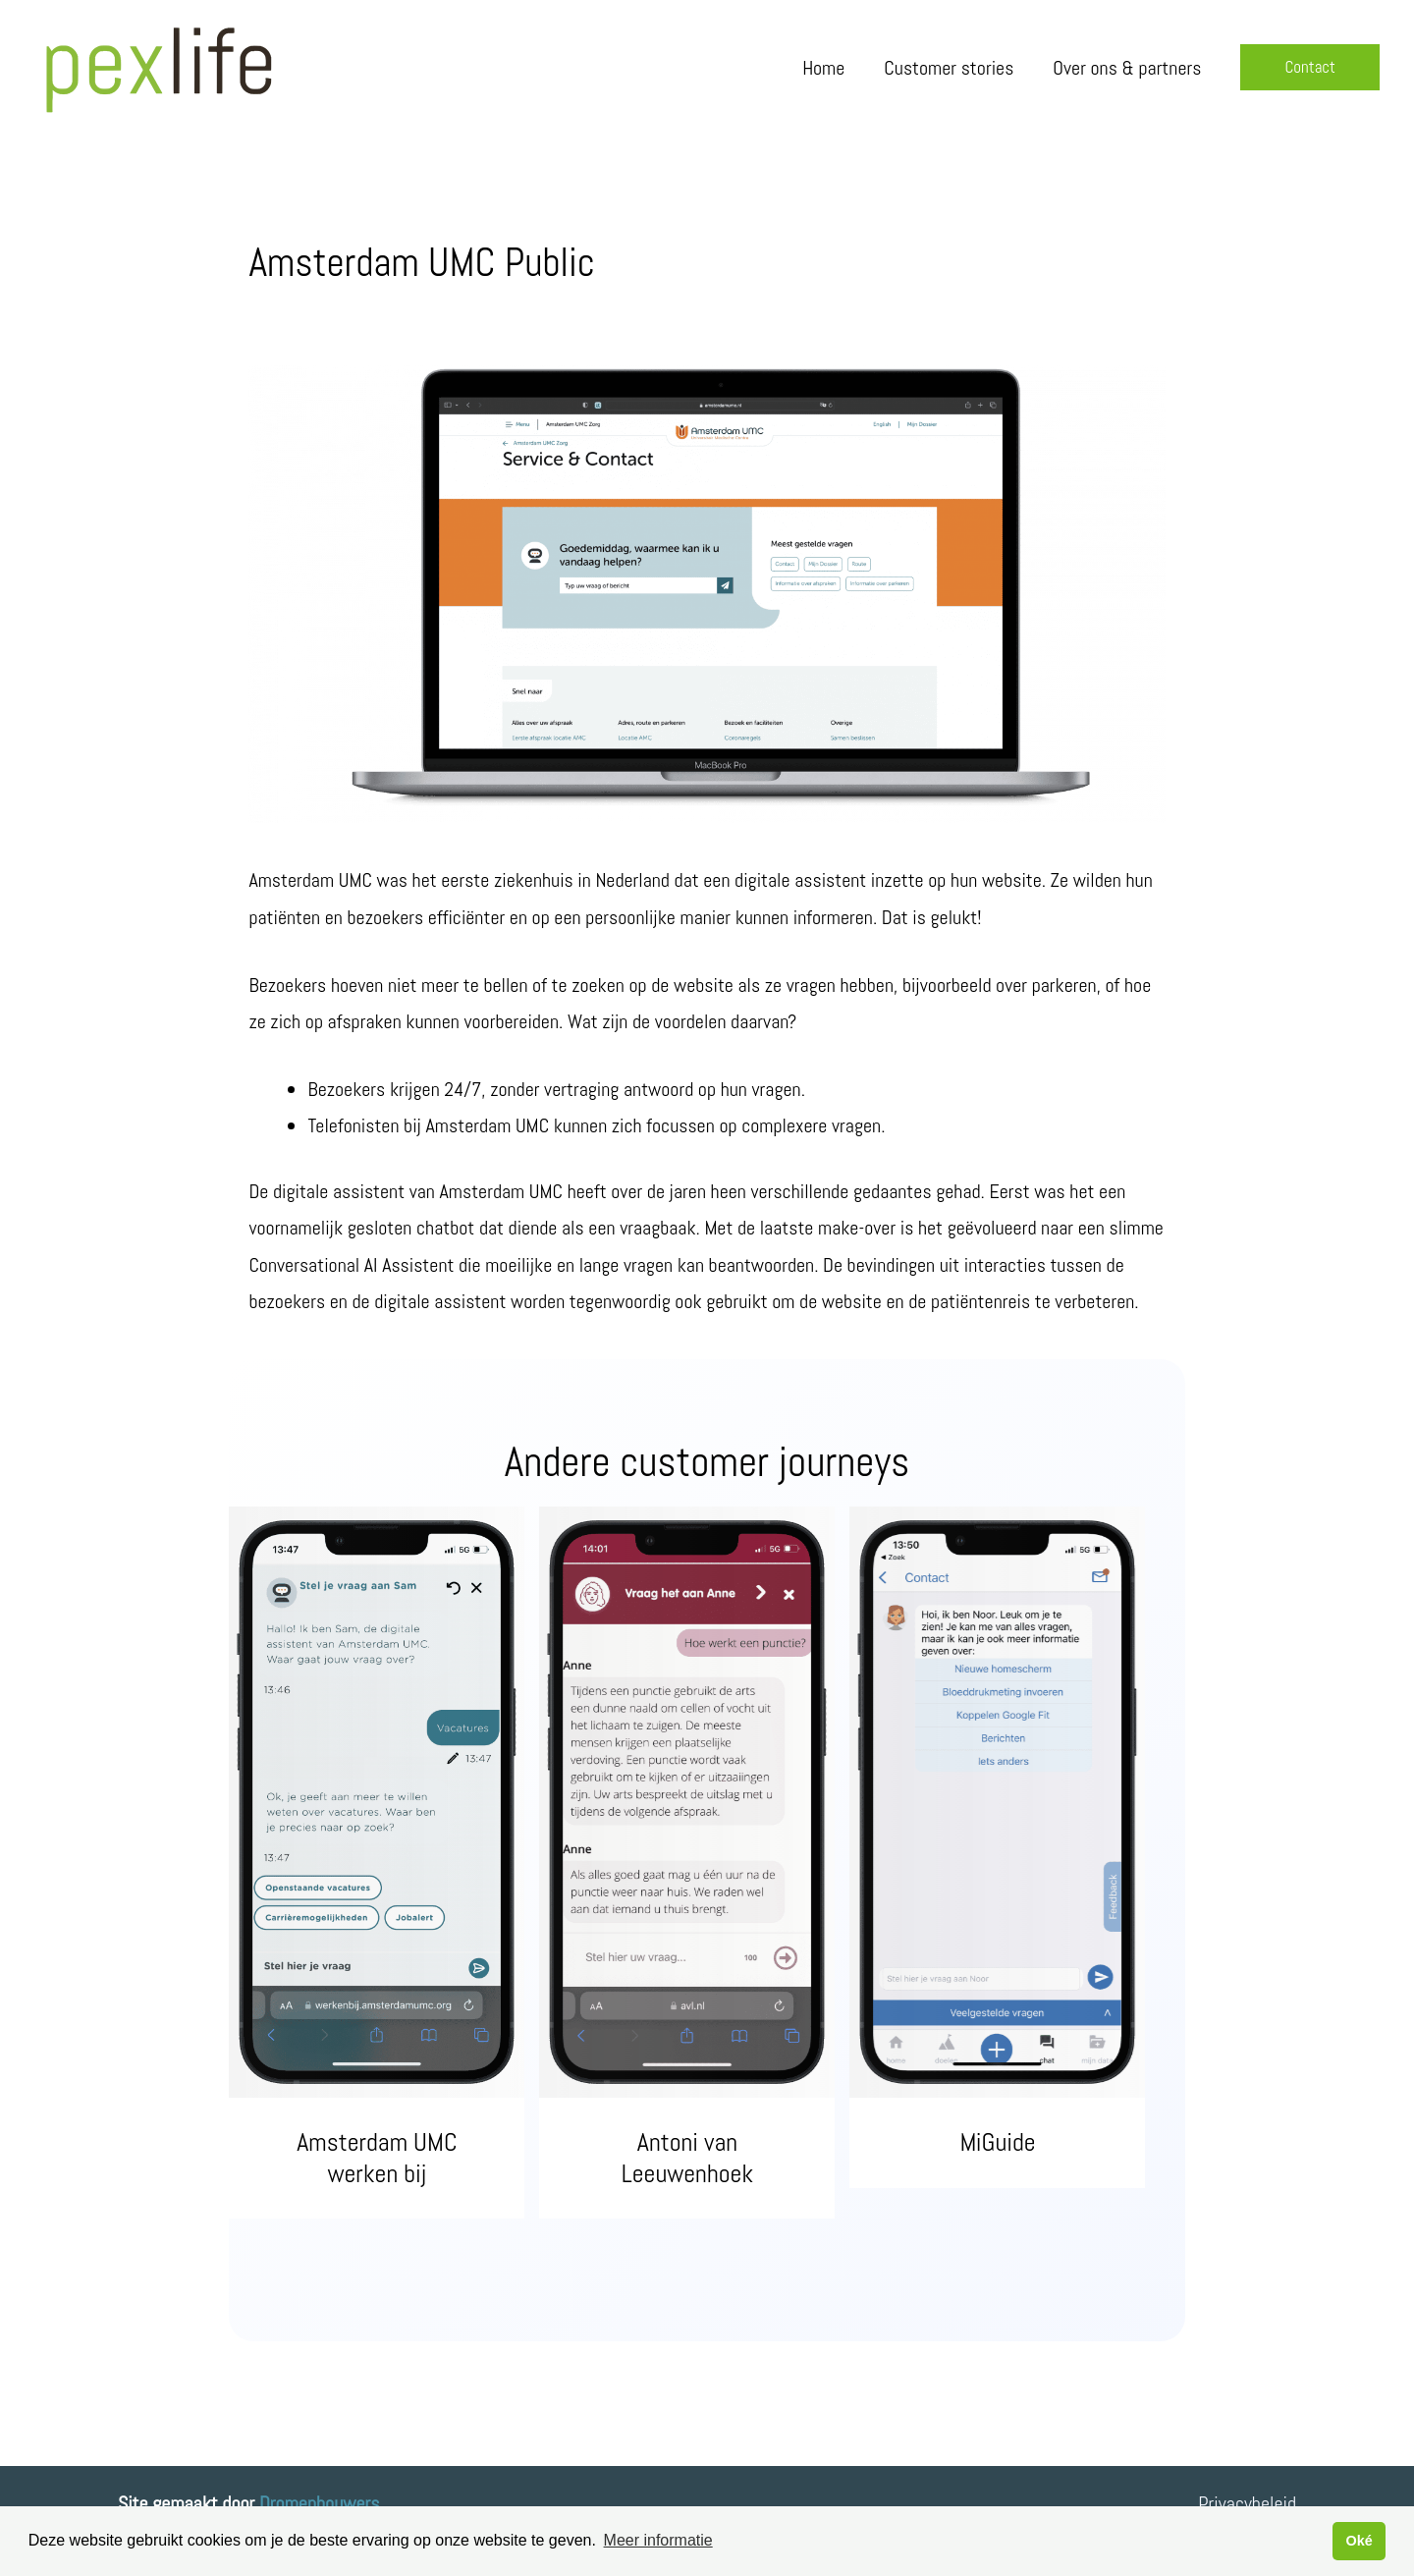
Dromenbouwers (319, 2503)
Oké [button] (1358, 2541)
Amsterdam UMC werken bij (377, 2157)
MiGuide (998, 2142)
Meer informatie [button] (658, 2540)
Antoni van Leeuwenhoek (687, 2157)
